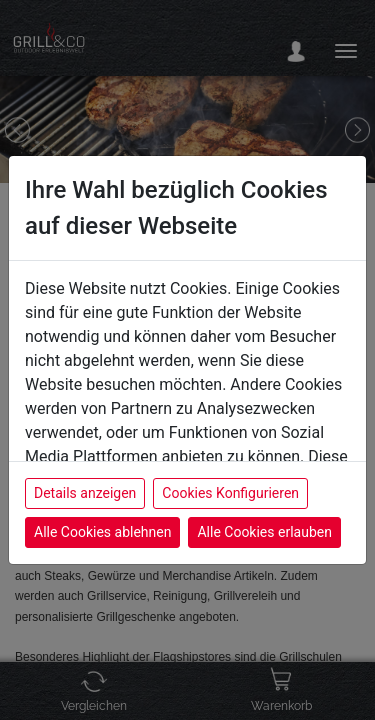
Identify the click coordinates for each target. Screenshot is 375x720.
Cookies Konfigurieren (230, 493)
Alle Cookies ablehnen (102, 532)
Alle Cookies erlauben (264, 532)
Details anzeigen (85, 493)
